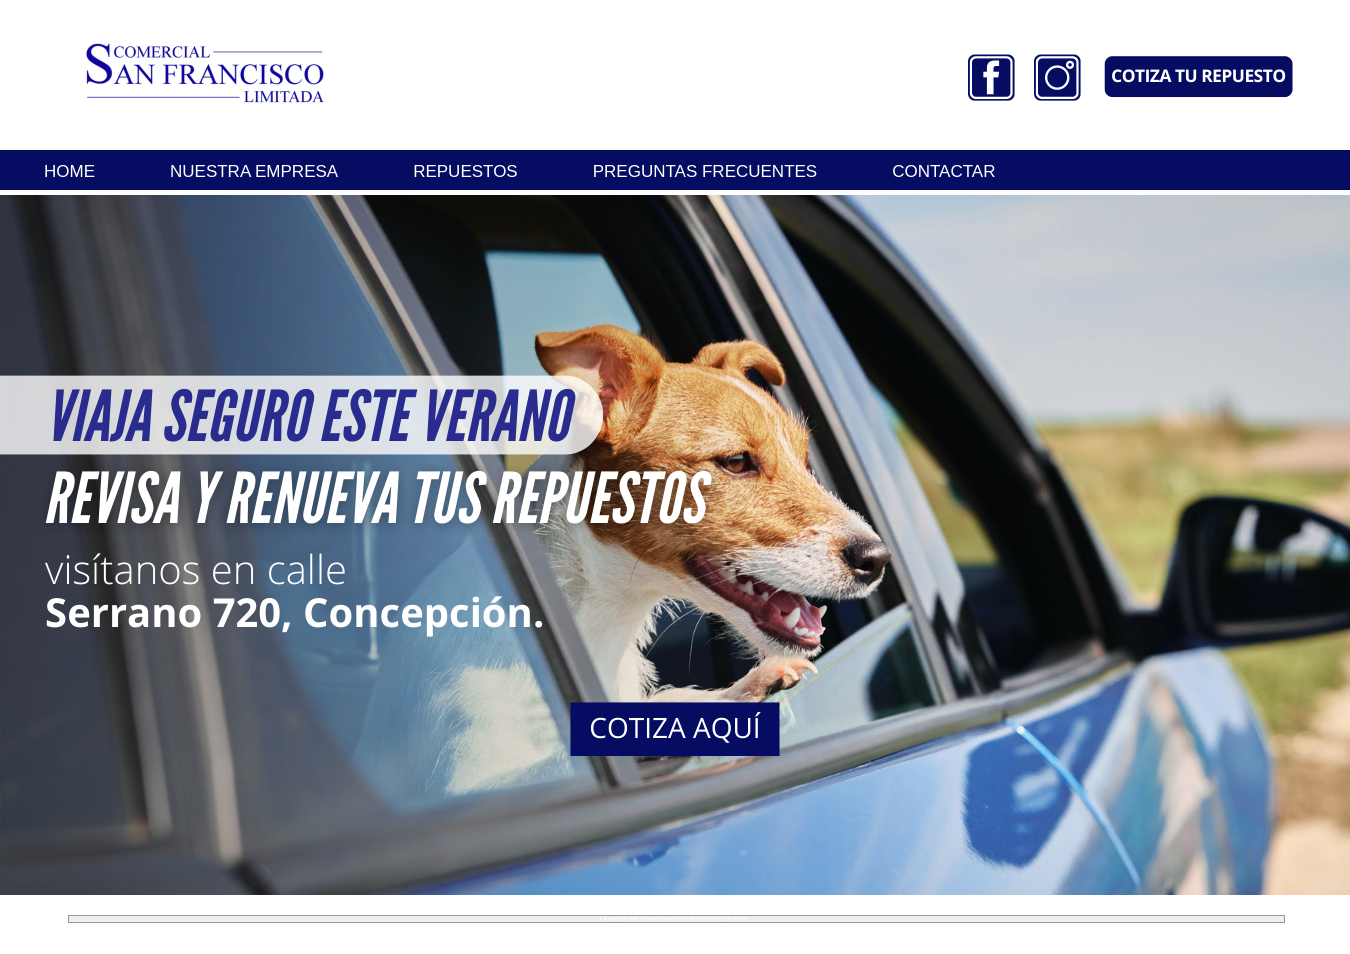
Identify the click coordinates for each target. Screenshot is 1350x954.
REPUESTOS (465, 171)
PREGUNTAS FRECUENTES (705, 171)
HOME (69, 171)
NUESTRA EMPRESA (254, 171)
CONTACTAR (943, 171)
